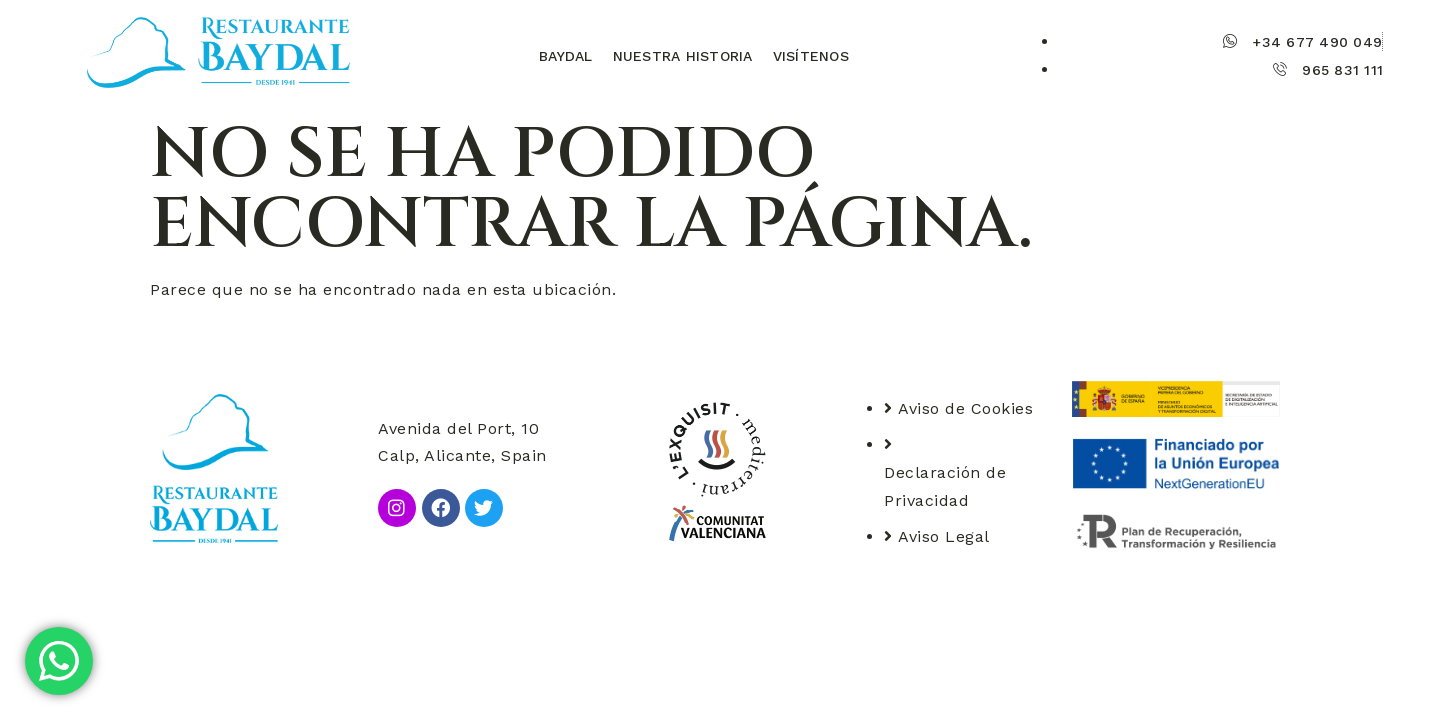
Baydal (566, 56)
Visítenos (811, 56)
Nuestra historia (683, 56)
